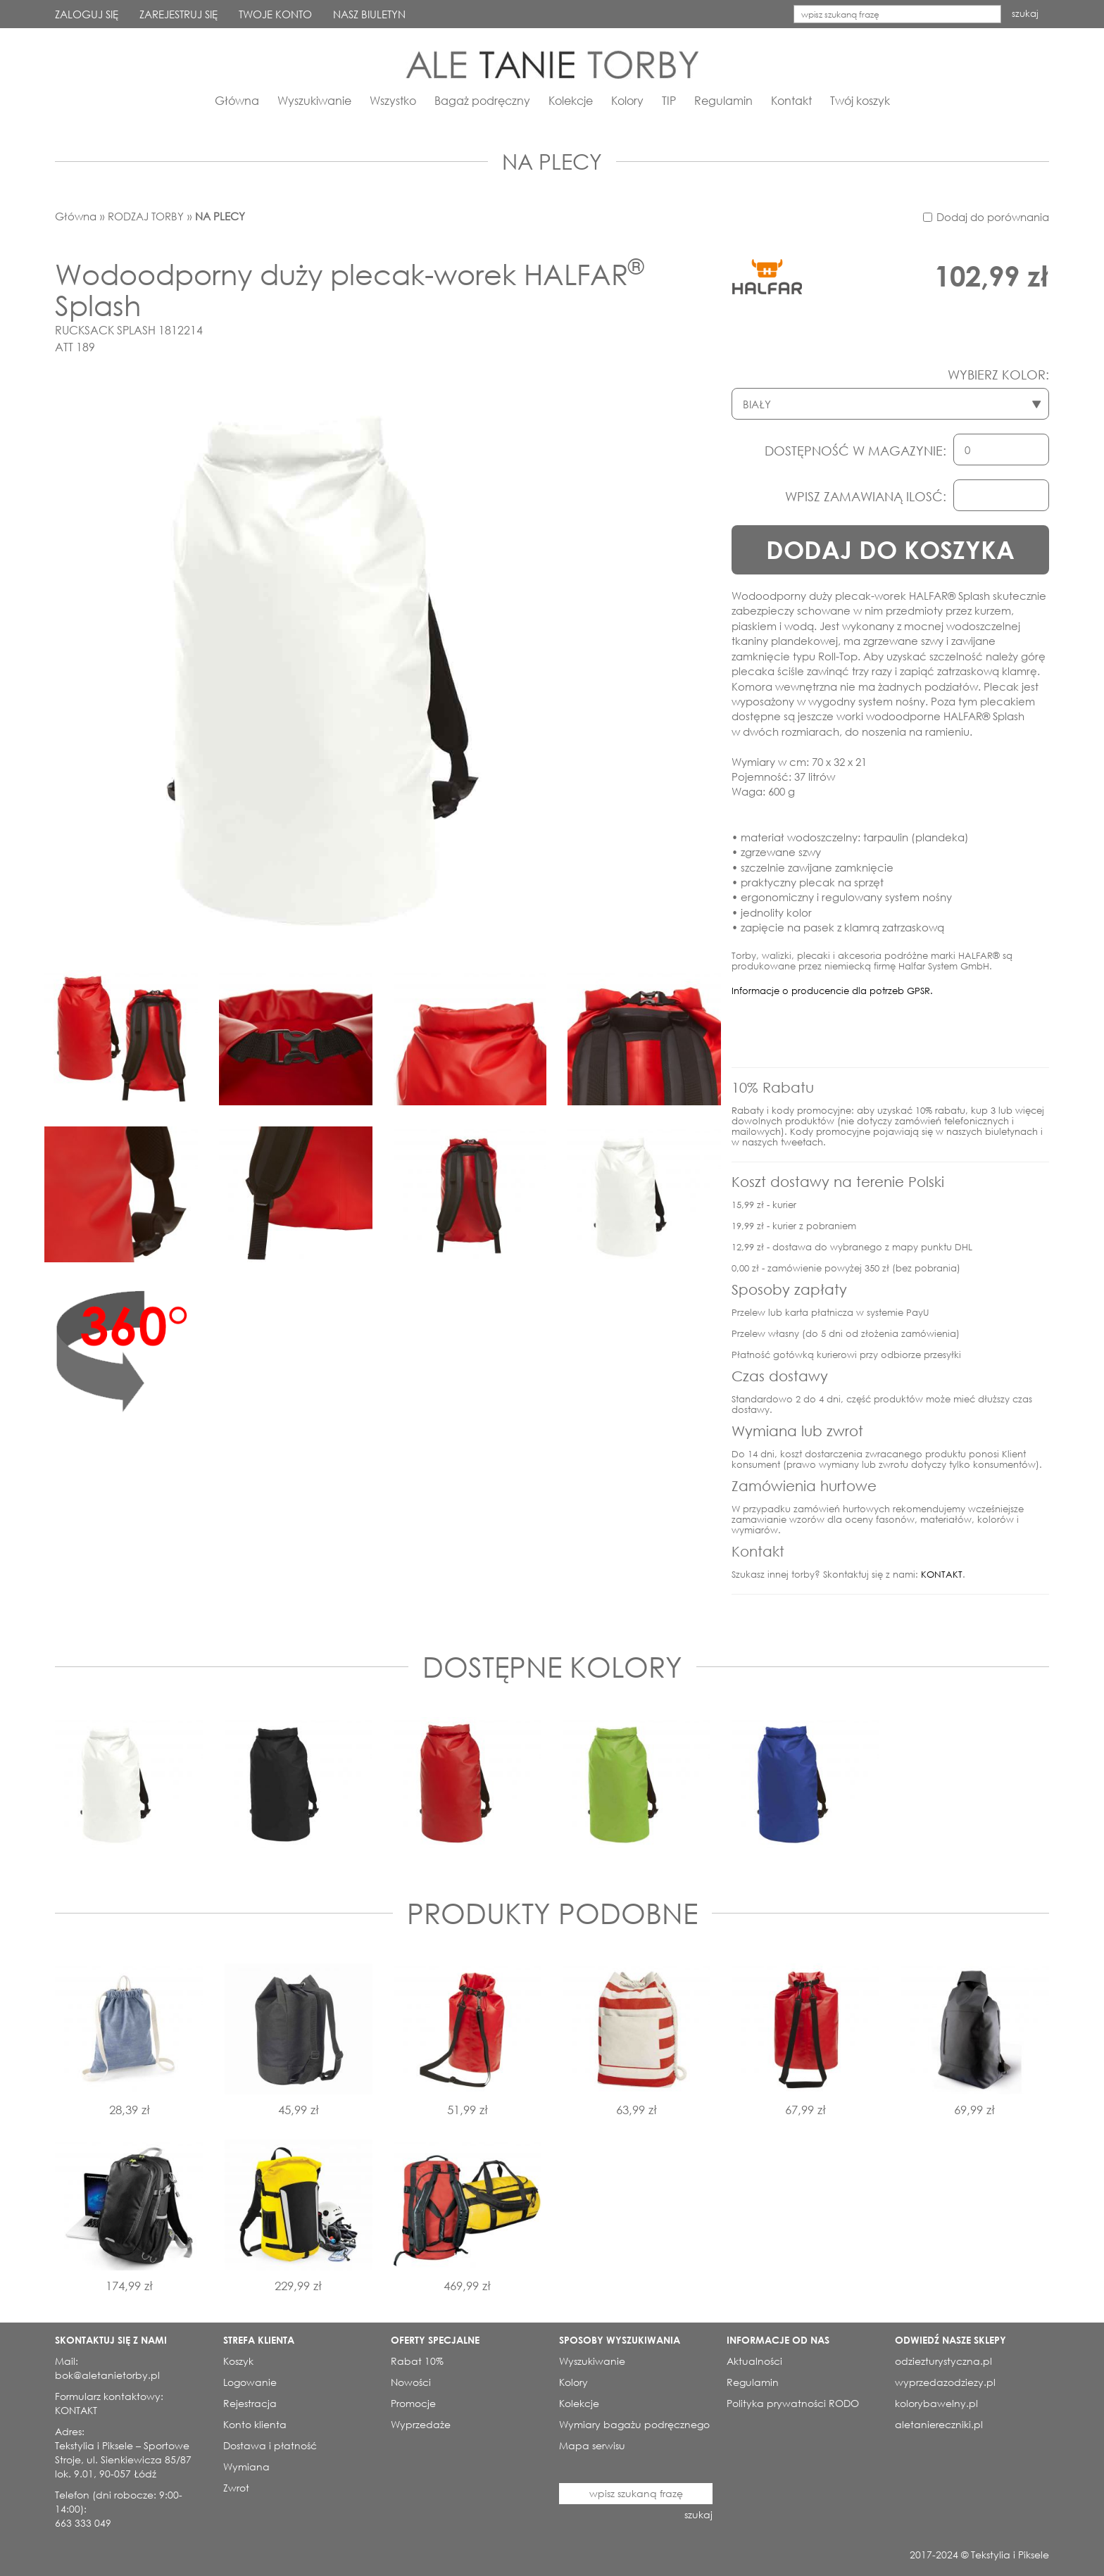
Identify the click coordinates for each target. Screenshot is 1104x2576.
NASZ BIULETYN (369, 14)
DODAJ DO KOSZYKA (890, 549)
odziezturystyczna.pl (943, 2361)
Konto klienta (255, 2424)
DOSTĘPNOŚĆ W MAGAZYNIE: (855, 450)
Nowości (411, 2382)
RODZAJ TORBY (146, 216)
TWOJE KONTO (275, 14)
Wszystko (393, 100)
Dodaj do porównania (992, 217)
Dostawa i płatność (270, 2445)
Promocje (413, 2403)
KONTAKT (941, 1575)
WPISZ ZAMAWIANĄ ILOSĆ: (865, 496)
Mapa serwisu (592, 2445)
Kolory (627, 100)
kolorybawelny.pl (936, 2403)
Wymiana (246, 2466)
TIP (669, 100)
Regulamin (723, 100)
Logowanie (250, 2382)
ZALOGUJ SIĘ (86, 14)
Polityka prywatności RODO (793, 2403)
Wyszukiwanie (314, 100)
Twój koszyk (860, 100)
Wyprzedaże (421, 2424)
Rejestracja (250, 2403)
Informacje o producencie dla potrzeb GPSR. (832, 991)
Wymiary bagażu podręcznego (634, 2424)
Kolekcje (570, 100)
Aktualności (754, 2361)
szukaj (1025, 14)
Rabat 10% (417, 2361)
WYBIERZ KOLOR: (998, 374)
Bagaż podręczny (482, 100)
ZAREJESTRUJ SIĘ (178, 14)
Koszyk (238, 2361)
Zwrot (236, 2487)
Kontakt (791, 100)
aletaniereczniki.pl (939, 2424)
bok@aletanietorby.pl (107, 2375)
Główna (237, 100)
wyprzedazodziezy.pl (945, 2382)
